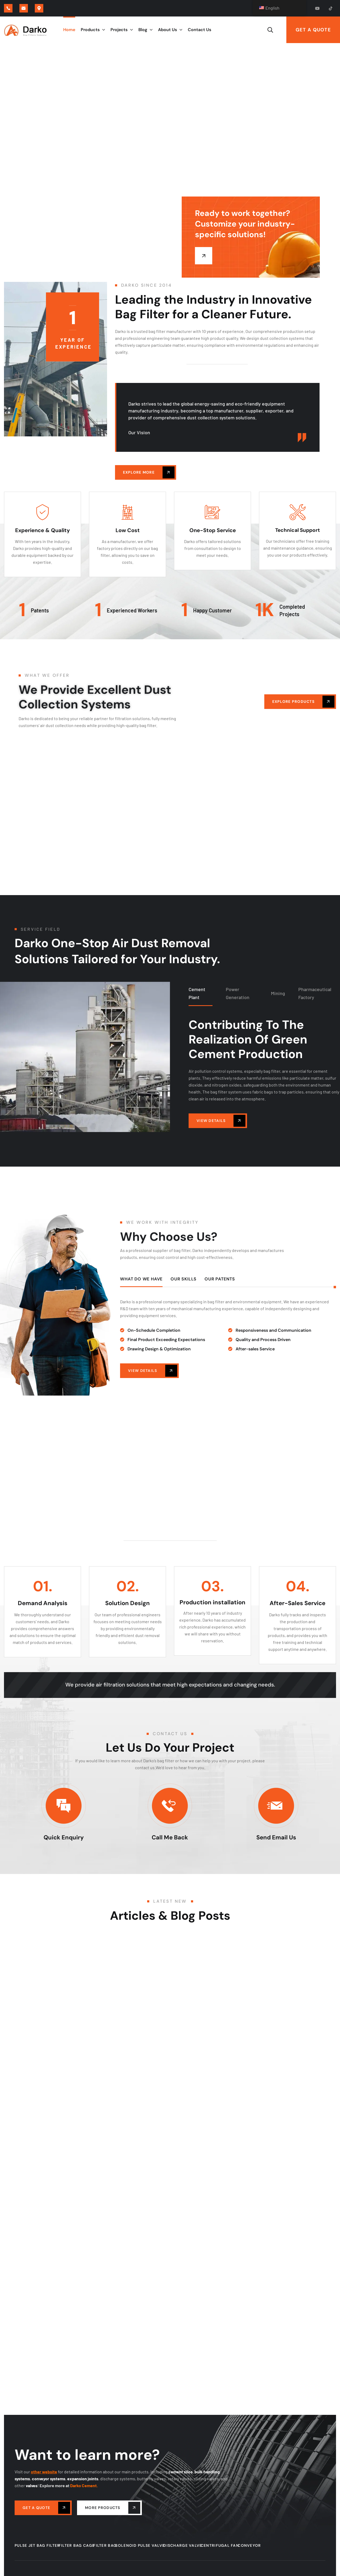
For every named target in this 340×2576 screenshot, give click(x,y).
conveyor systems (48, 2478)
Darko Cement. (84, 2485)
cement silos (180, 2471)
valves (31, 2485)
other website (44, 2471)
